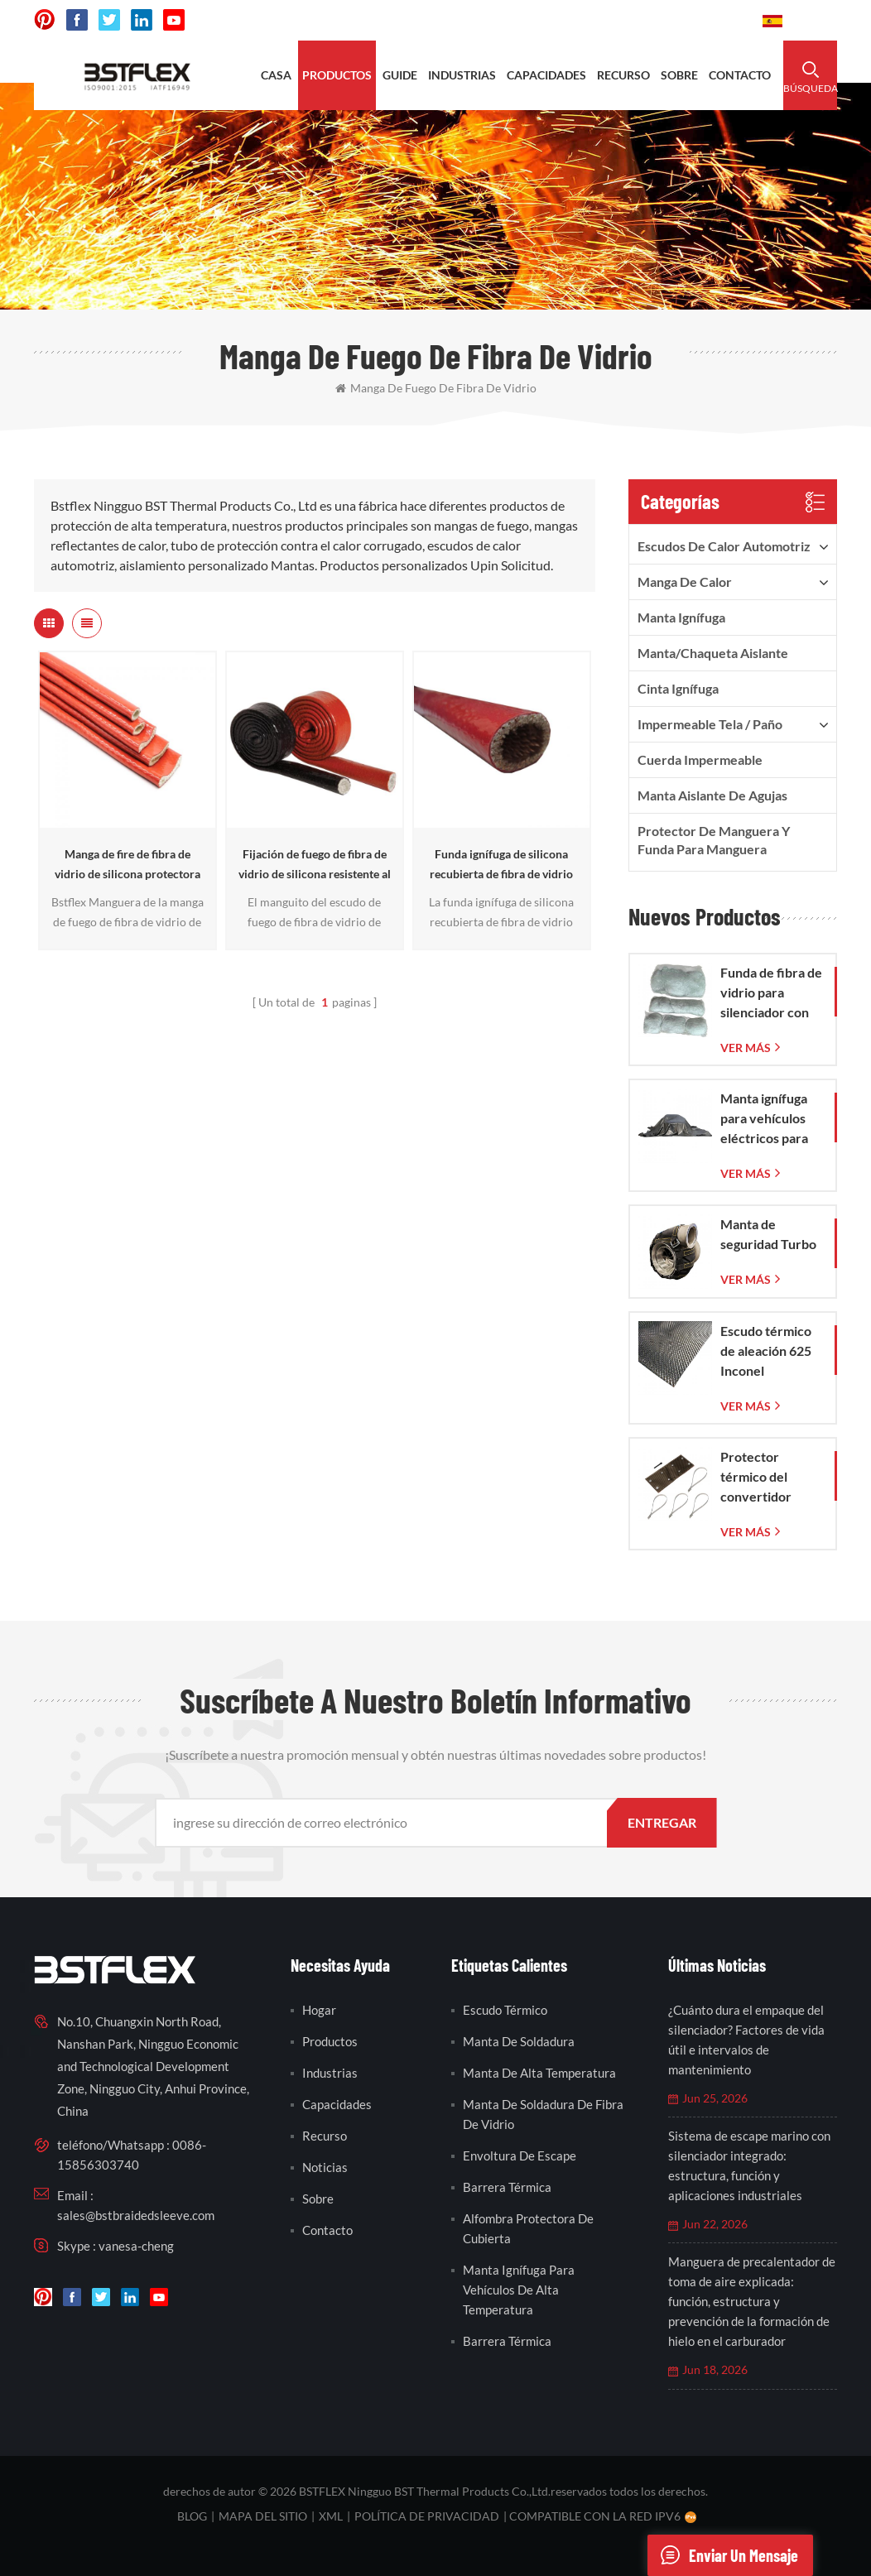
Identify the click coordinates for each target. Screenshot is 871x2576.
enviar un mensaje (722, 2555)
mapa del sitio (263, 2516)
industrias (462, 75)
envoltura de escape (519, 2155)
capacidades (546, 75)
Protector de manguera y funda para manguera (714, 840)
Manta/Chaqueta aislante (713, 653)
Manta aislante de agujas (712, 795)
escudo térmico (505, 2009)
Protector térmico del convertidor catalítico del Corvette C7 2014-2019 (757, 1478)
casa (276, 75)
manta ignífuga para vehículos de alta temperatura (519, 2289)
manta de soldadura (519, 2041)
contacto (740, 75)
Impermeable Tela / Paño (710, 724)
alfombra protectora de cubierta (528, 2228)
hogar (319, 2009)
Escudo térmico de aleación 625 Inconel (765, 1350)
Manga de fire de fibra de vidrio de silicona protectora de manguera (127, 865)
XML (331, 2516)
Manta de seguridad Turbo (768, 1234)
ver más (745, 1047)
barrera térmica (507, 2187)
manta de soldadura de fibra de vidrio (543, 2114)
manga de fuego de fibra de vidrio (436, 388)
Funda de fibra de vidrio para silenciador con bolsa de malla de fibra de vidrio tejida (771, 993)
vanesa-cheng (136, 2245)
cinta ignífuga (678, 688)
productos (337, 75)
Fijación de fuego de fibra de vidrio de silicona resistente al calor (314, 865)
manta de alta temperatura (539, 2072)
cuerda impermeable (700, 759)
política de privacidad (426, 2516)
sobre (679, 75)
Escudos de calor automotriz (724, 546)
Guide (400, 75)
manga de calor (685, 581)
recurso (623, 75)
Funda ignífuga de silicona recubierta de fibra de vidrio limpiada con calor (501, 865)
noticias (325, 2167)
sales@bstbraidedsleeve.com (135, 2215)
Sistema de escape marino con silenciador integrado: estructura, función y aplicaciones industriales (749, 2165)
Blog (192, 2516)
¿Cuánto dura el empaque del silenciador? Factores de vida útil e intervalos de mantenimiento (746, 2039)
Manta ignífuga (681, 617)
